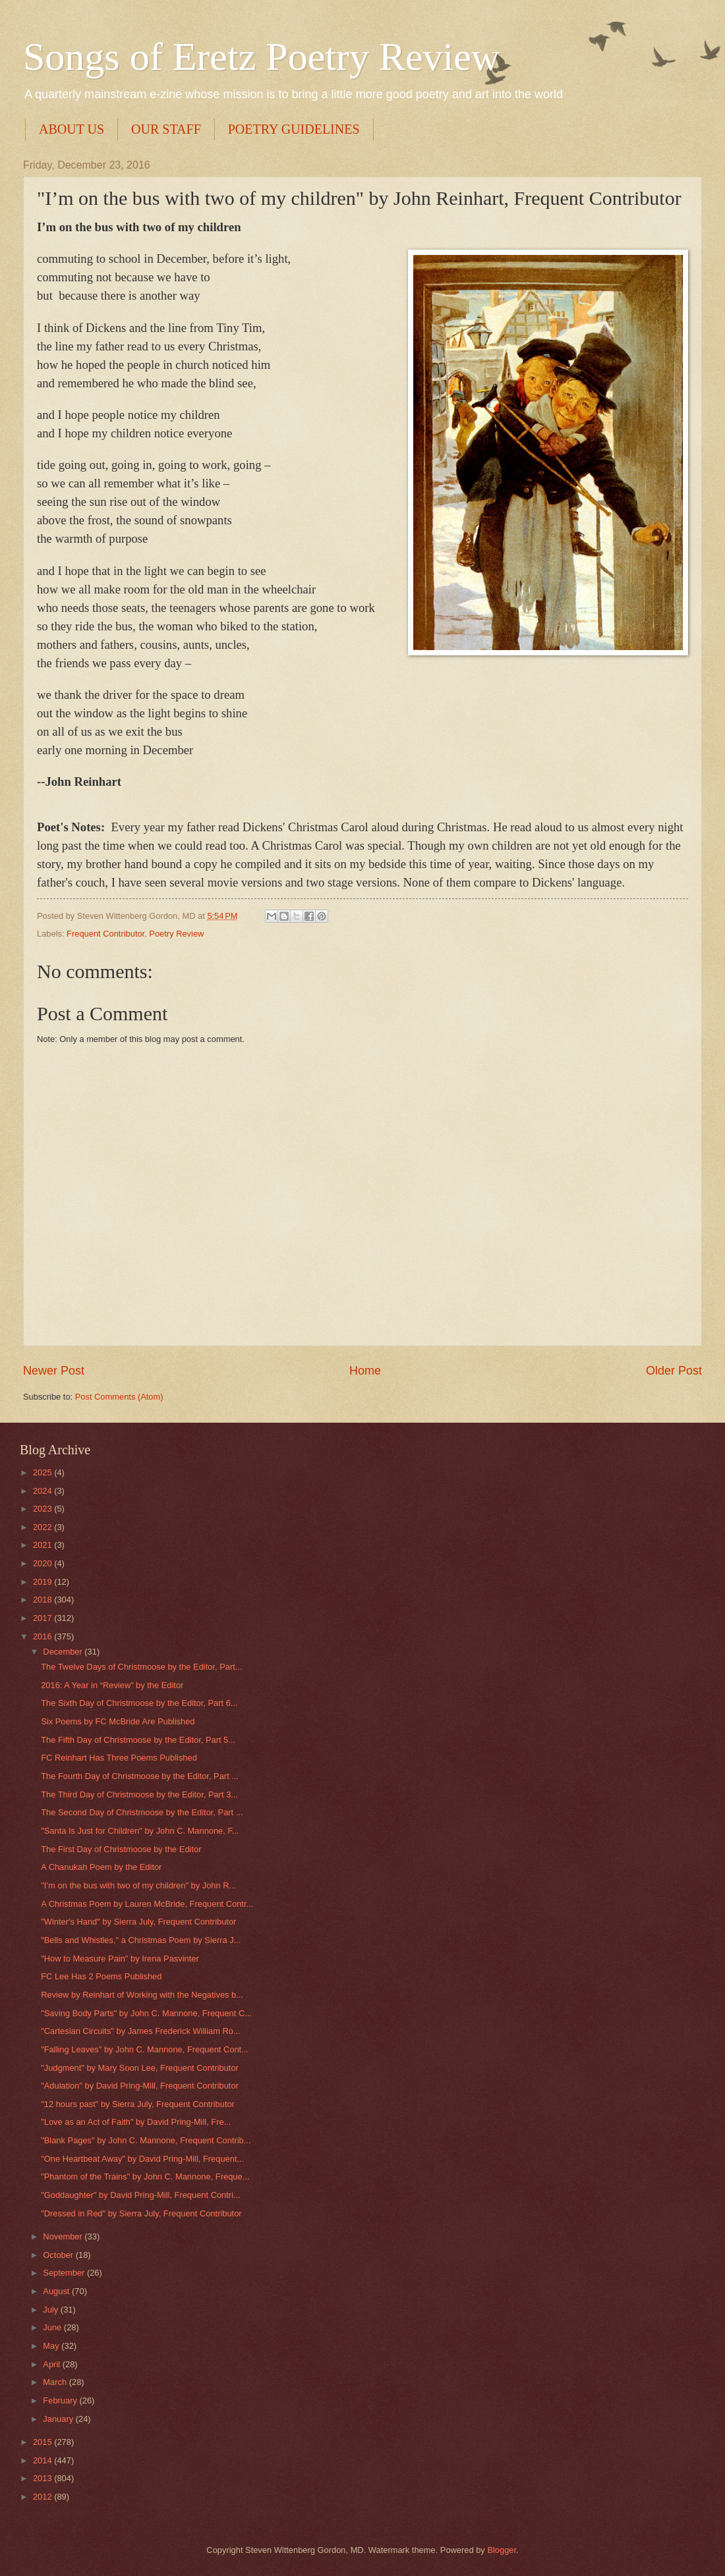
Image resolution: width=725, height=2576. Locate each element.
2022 (43, 1527)
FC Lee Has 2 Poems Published (101, 1976)
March (56, 2382)
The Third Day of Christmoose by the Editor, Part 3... (139, 1794)
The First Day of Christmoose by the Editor (121, 1849)
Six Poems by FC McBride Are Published (117, 1721)
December (63, 1652)
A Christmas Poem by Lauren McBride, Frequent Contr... (147, 1904)
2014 (43, 2460)
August (57, 2291)
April (52, 2364)
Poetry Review (176, 934)
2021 (43, 1545)
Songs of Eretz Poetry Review (261, 56)
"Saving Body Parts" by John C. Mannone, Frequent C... (146, 2013)
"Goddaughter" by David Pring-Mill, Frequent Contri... (141, 2195)
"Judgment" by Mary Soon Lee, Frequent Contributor (140, 2068)
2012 (43, 2497)
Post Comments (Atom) (119, 1397)
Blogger (501, 2550)
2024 (43, 1491)
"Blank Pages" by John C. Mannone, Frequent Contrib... (145, 2140)
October (59, 2255)
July (51, 2310)
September (65, 2273)
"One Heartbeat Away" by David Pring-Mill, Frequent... (142, 2159)
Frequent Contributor (105, 934)
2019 (43, 1582)
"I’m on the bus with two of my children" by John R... (138, 1885)
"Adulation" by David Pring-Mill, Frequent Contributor (140, 2086)
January (59, 2419)
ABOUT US (71, 129)
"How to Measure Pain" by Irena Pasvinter (120, 1958)
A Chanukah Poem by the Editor (101, 1867)
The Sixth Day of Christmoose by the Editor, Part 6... (139, 1703)
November (63, 2236)
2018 (43, 1599)
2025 (43, 1472)
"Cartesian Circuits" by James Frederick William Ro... (140, 2031)
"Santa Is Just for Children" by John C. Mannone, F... (140, 1831)
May (52, 2346)
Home (365, 1370)
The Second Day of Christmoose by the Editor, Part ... (142, 1812)
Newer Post (53, 1370)
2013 (43, 2478)
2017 (43, 1618)
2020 (43, 1563)
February (61, 2400)
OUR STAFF (166, 129)
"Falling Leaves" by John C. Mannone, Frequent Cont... (144, 2049)
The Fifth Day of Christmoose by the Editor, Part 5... (138, 1740)
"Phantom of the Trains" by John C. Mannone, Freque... (145, 2176)
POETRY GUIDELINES (294, 129)
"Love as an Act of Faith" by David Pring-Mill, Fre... (136, 2122)
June (53, 2327)
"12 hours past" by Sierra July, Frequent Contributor (138, 2104)
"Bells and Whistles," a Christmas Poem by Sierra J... (141, 1940)
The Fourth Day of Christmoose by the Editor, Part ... (140, 1776)
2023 (43, 1509)
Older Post (674, 1370)
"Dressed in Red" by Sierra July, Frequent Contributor (141, 2213)
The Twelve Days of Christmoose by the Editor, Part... (141, 1667)
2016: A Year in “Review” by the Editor (112, 1685)
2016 (43, 1636)
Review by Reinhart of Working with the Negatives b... (142, 1995)
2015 (43, 2442)
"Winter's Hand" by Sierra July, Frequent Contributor (138, 1922)
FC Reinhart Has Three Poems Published (119, 1758)
